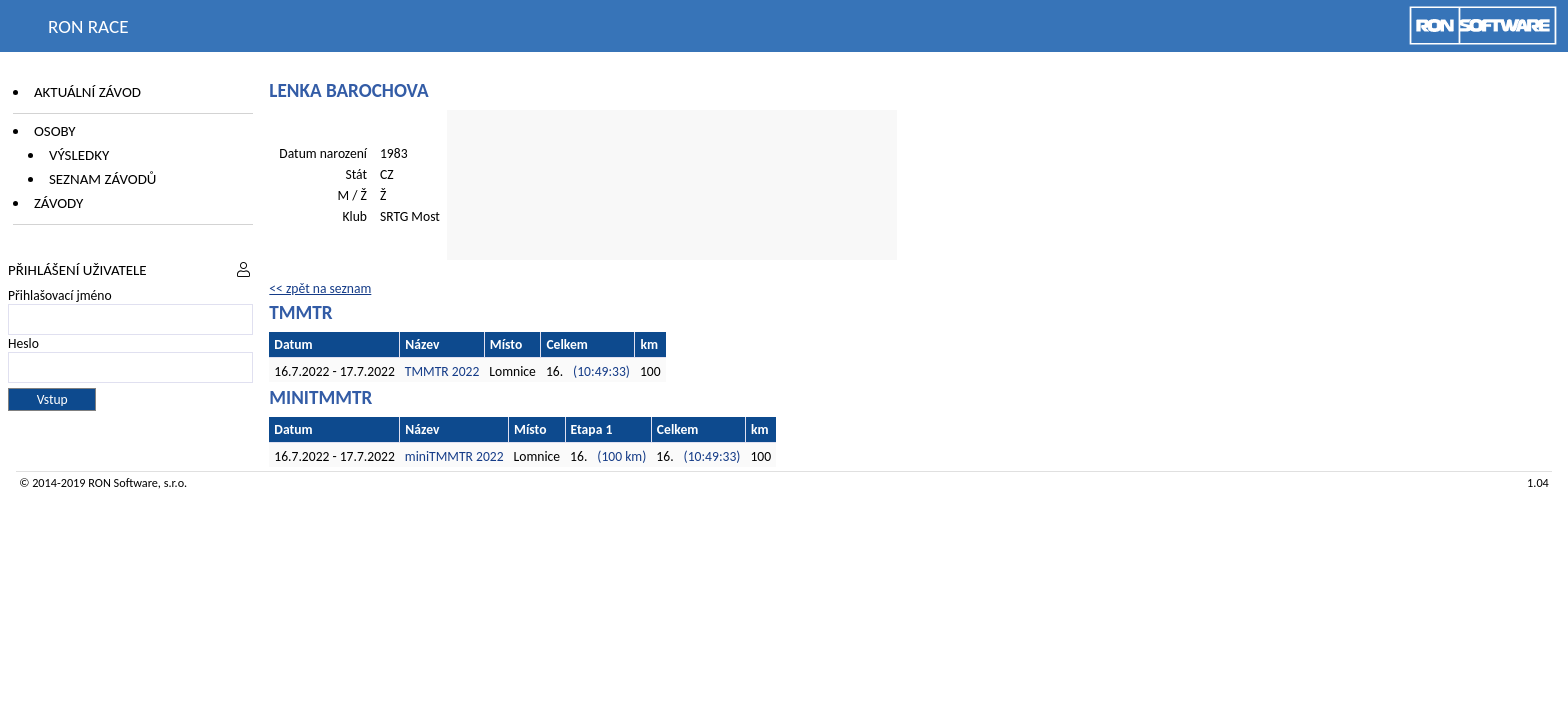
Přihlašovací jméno (60, 295)
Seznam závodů (102, 179)
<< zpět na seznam (320, 288)
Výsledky (79, 155)
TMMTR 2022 (442, 371)
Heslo (23, 343)
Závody (58, 203)
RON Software (123, 482)
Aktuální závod (87, 92)
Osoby (55, 131)
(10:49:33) (601, 371)
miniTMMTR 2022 (454, 456)
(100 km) (621, 456)
